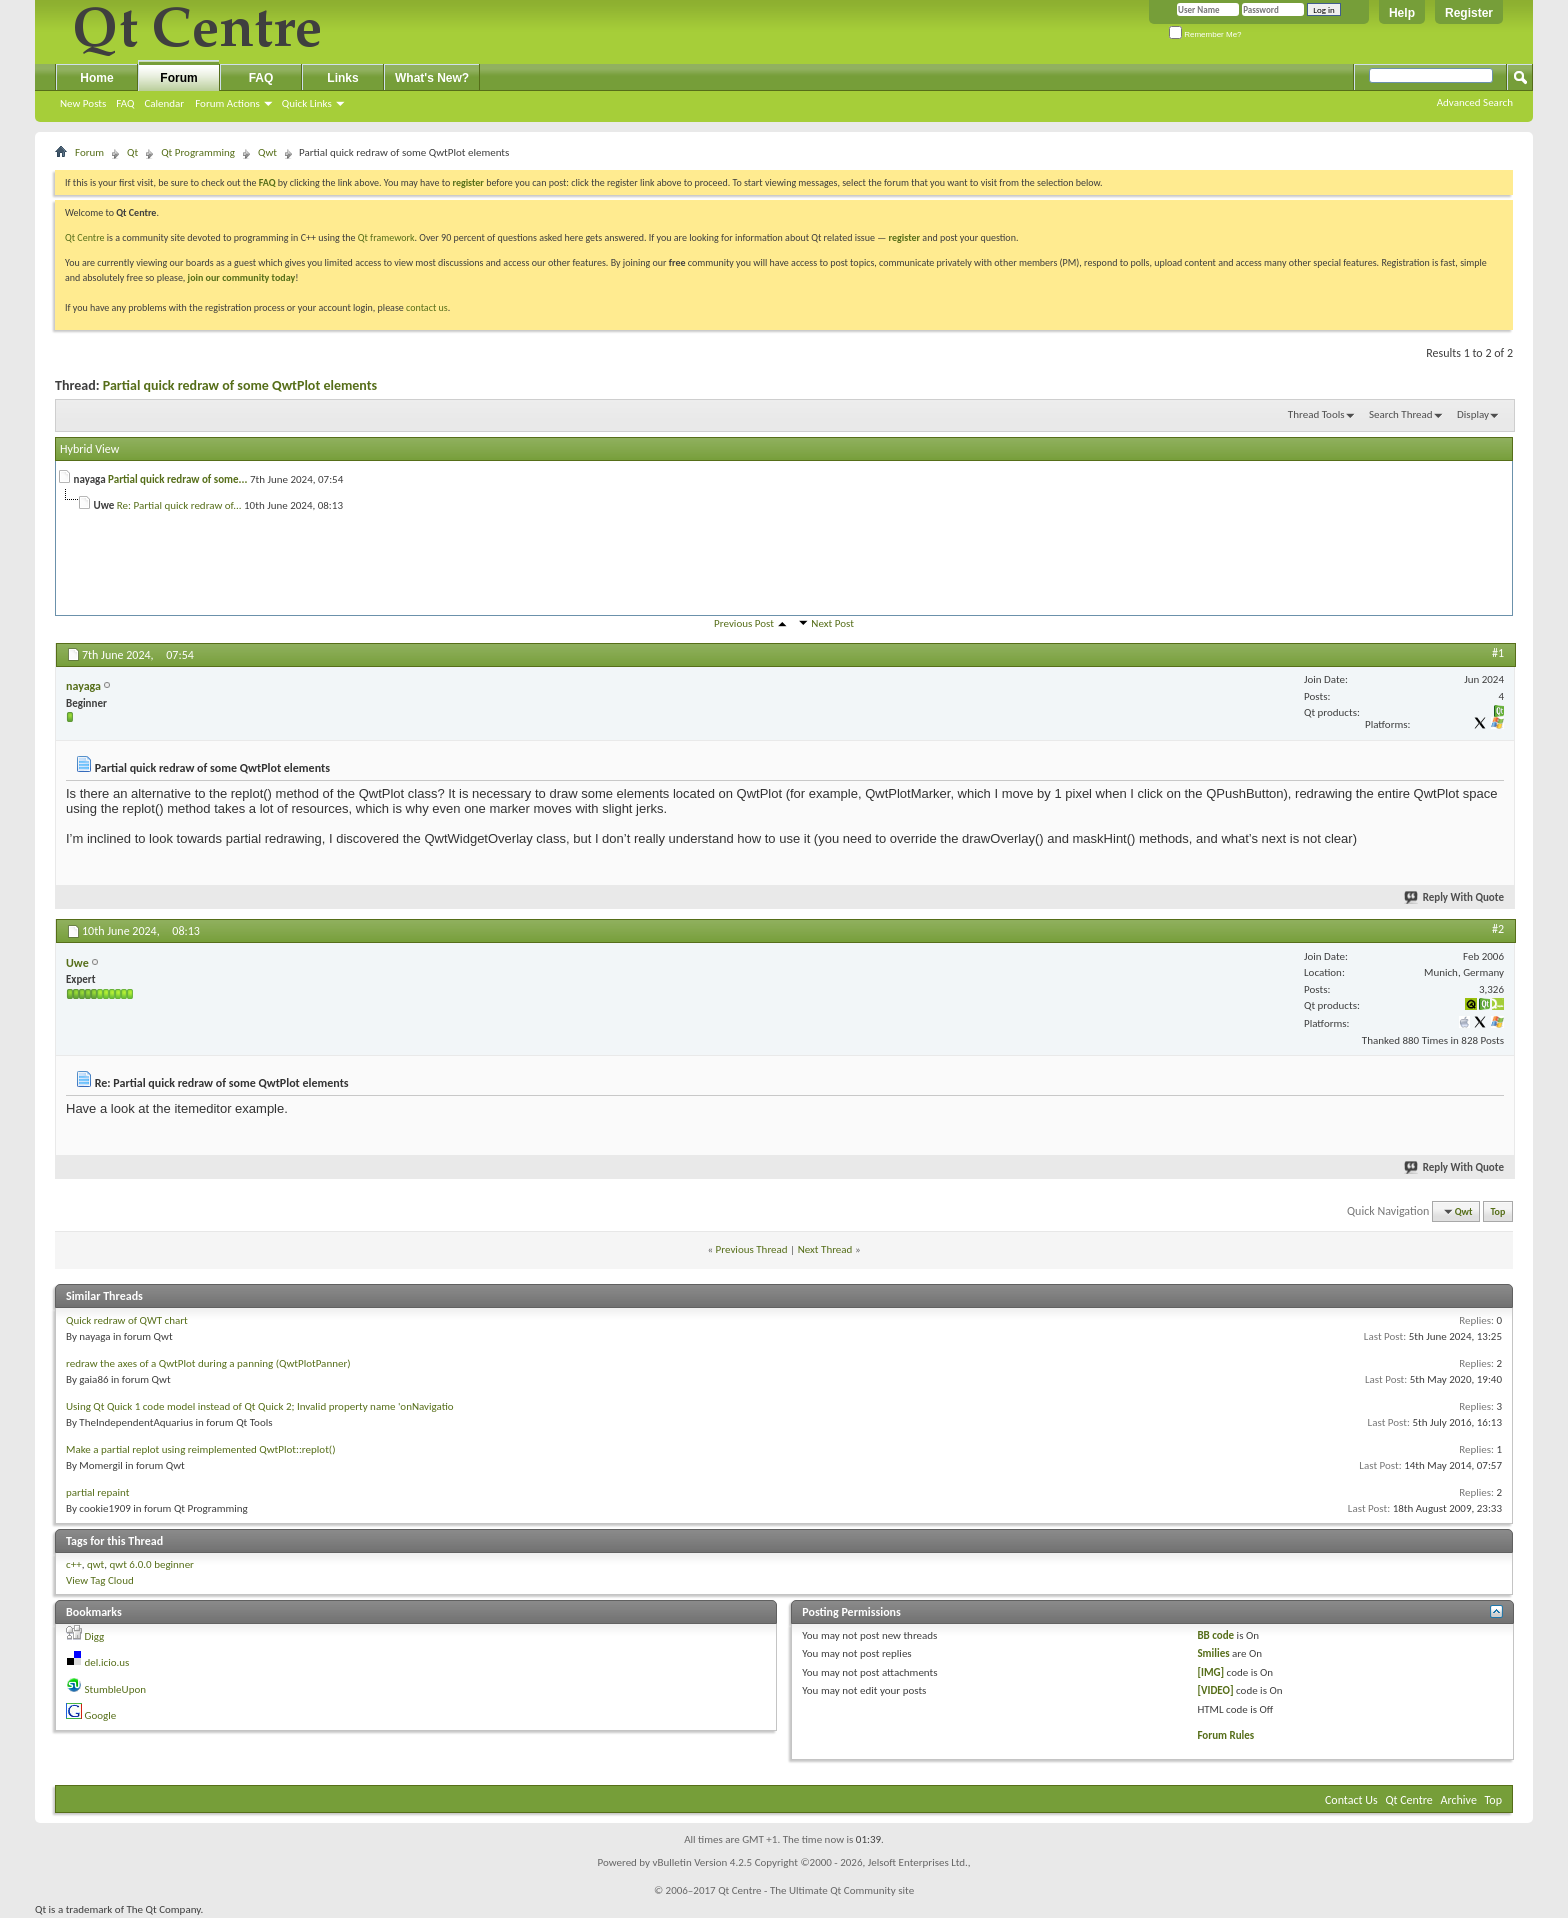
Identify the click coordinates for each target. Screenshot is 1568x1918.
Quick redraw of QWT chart (127, 1320)
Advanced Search (1475, 102)
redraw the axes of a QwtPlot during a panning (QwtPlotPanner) (208, 1363)
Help (1402, 13)
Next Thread (825, 1249)
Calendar (164, 103)
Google (101, 1715)
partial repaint (97, 1492)
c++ (74, 1564)
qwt (95, 1564)
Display (1473, 414)
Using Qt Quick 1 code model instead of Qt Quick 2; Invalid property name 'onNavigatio (260, 1406)
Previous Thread (752, 1249)
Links (342, 78)
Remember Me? (1205, 34)
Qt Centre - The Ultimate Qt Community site (816, 1890)
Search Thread (1401, 414)
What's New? (432, 78)
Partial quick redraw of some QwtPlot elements (240, 385)
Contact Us (1351, 1800)
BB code (1215, 1635)
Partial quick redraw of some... (177, 479)
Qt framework (386, 237)
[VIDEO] (1215, 1690)
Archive (1459, 1800)
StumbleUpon (116, 1689)
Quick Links (307, 103)
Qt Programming (198, 152)
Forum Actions (227, 103)
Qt (132, 152)
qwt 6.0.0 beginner (152, 1564)
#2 (1498, 929)
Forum (178, 78)
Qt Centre (85, 237)
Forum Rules (1225, 1735)
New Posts (83, 103)
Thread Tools (1316, 414)
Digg (95, 1636)
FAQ (125, 103)
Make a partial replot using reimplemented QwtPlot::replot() (200, 1449)
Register (1469, 13)
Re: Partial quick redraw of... (179, 505)
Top (1498, 1211)
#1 (1498, 653)
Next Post (832, 623)
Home (96, 78)
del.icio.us (107, 1662)
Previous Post (744, 623)
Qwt (267, 152)
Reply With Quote (1455, 897)
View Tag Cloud (100, 1580)
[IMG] (1210, 1672)
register (904, 237)
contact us (427, 307)
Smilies (1213, 1653)
